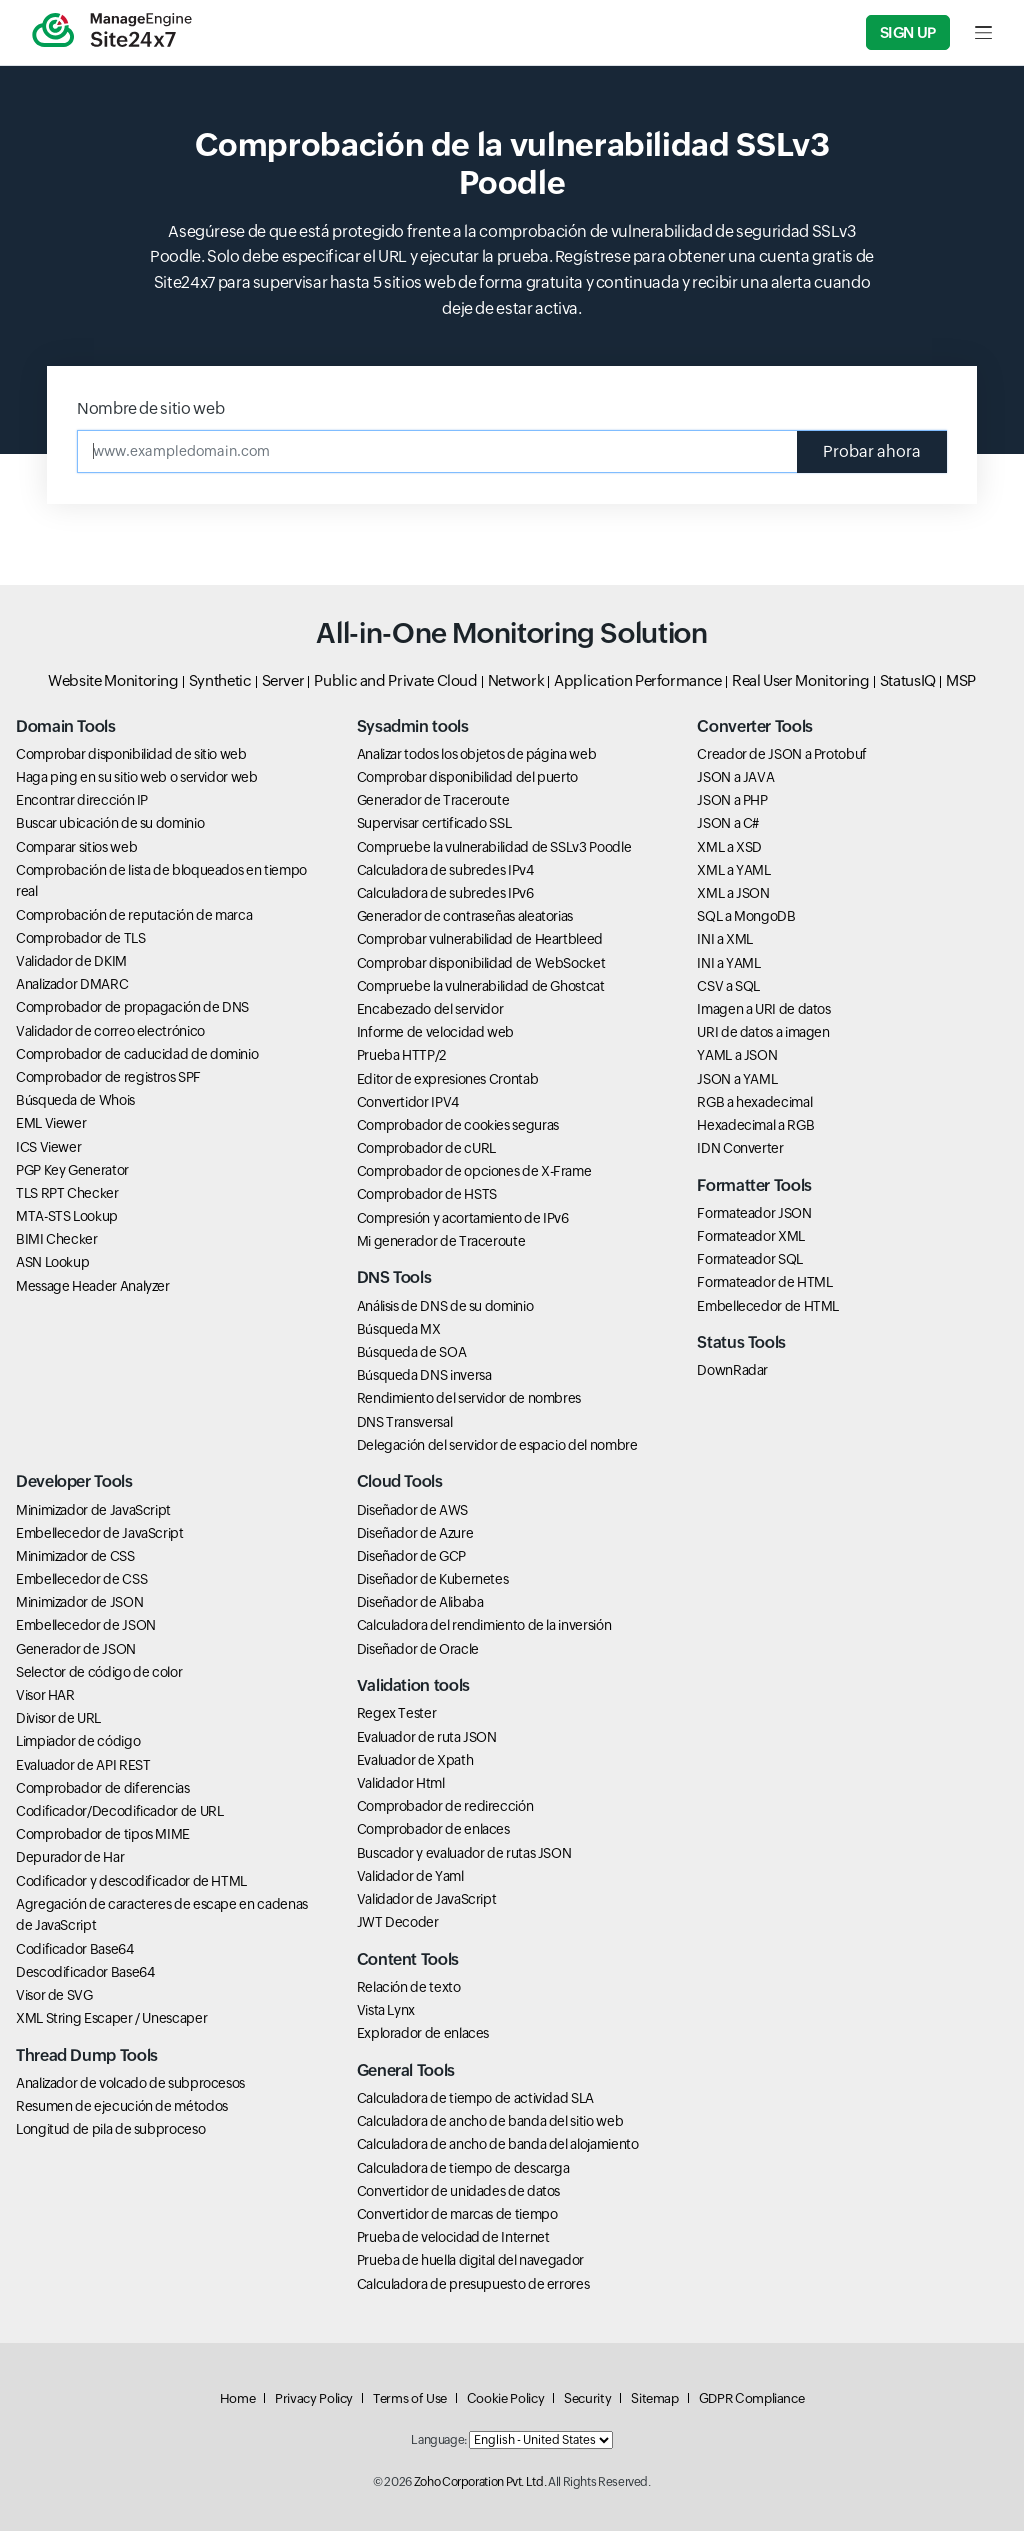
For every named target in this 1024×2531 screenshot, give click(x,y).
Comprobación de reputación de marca (134, 915)
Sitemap (654, 2398)
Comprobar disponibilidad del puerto (467, 777)
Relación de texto (409, 1987)
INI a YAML (728, 963)
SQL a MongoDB (746, 916)
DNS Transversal (405, 1422)
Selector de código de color (99, 1672)
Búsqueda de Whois (75, 1100)
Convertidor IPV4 (408, 1102)
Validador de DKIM (71, 961)
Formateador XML (751, 1236)
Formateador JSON (754, 1213)
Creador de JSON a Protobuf (782, 754)
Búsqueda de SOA (412, 1352)
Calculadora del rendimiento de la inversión (484, 1625)
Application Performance (638, 680)
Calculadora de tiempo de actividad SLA (475, 2098)
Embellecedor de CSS (81, 1579)
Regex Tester (397, 1713)
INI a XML (725, 939)
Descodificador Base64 (85, 1972)
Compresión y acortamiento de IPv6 (463, 1218)
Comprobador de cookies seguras (458, 1125)
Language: (439, 2440)
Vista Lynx (386, 2010)
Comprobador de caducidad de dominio (137, 1054)
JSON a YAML (737, 1079)
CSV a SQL (728, 986)
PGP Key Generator (72, 1170)
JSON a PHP (732, 800)
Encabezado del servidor (430, 1009)
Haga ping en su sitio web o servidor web (137, 777)
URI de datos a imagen (763, 1032)
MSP (961, 680)
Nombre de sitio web (150, 408)
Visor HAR (45, 1695)
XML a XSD (729, 847)
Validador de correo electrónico (110, 1031)
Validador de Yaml (410, 1876)
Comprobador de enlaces (433, 1829)
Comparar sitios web (76, 847)
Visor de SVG (54, 1995)
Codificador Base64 (75, 1949)
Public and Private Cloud (395, 680)
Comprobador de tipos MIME (103, 1834)
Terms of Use (410, 2398)
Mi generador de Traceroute (441, 1241)
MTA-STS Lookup (67, 1216)
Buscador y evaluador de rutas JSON (464, 1853)
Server (283, 680)
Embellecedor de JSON (86, 1625)
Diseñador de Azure (415, 1533)
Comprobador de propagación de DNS (132, 1007)
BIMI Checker (57, 1239)
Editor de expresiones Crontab (448, 1079)
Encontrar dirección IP (82, 800)
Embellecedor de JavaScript (100, 1533)
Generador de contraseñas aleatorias (465, 916)
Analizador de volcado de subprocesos (130, 2083)
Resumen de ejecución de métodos (122, 2106)
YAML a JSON (737, 1055)
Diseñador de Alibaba (420, 1602)
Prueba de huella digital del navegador (470, 2260)
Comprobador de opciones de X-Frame (474, 1171)
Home (238, 2398)
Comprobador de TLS (81, 938)
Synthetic (220, 680)
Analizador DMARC (72, 984)
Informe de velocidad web (435, 1032)
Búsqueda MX (399, 1329)
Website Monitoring (113, 680)
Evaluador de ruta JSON (427, 1737)
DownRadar (732, 1370)
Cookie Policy (505, 2398)
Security (587, 2398)
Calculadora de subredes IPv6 (445, 893)
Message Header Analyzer (93, 1286)
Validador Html (401, 1783)
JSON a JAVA (735, 777)
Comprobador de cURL (426, 1148)
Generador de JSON (76, 1649)
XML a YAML (733, 870)
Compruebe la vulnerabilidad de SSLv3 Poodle (494, 847)
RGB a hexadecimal (754, 1102)
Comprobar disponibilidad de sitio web (131, 754)
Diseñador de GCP (411, 1556)
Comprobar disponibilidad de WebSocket (481, 963)
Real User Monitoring (801, 680)
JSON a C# (728, 823)
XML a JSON (733, 893)
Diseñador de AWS (412, 1510)
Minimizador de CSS (75, 1556)
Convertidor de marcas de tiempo (457, 2214)
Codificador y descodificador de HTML (131, 1881)
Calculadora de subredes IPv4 (445, 870)
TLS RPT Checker (67, 1193)
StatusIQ (908, 680)
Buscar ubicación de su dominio (110, 823)
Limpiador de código (78, 1741)
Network (516, 680)
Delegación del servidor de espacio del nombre (497, 1445)
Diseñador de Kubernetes (433, 1579)
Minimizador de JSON (79, 1602)
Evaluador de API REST (83, 1765)
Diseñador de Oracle (418, 1649)
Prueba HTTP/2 (401, 1055)
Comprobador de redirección (445, 1806)
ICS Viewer (48, 1147)
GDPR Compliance (752, 2398)
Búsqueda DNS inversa (424, 1375)
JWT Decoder (398, 1922)
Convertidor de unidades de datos (458, 2191)
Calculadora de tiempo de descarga (463, 2168)
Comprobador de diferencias (103, 1788)
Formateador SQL (750, 1259)
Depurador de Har (70, 1857)
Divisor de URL (58, 1718)
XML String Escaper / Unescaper (111, 2018)
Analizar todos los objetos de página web (477, 754)
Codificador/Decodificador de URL (119, 1811)
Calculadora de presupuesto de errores (473, 2284)
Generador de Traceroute (433, 800)
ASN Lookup (52, 1262)
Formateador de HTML (764, 1282)
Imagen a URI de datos (763, 1009)
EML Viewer (51, 1123)
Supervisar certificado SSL (434, 823)
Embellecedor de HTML (768, 1306)
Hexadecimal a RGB (755, 1125)
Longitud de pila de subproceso (110, 2129)
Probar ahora (872, 451)
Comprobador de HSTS (427, 1194)
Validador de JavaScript (427, 1899)
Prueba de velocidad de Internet (453, 2237)
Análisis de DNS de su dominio (445, 1306)
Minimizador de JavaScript (93, 1510)
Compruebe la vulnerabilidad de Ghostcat (481, 986)
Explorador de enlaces (423, 2033)
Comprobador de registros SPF (108, 1077)
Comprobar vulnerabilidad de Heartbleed (480, 939)
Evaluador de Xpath (415, 1760)
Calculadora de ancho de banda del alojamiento (498, 2144)
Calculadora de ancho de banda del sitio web (490, 2121)
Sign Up (908, 32)
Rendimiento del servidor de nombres (469, 1398)
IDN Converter (740, 1148)
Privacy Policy (314, 2398)
